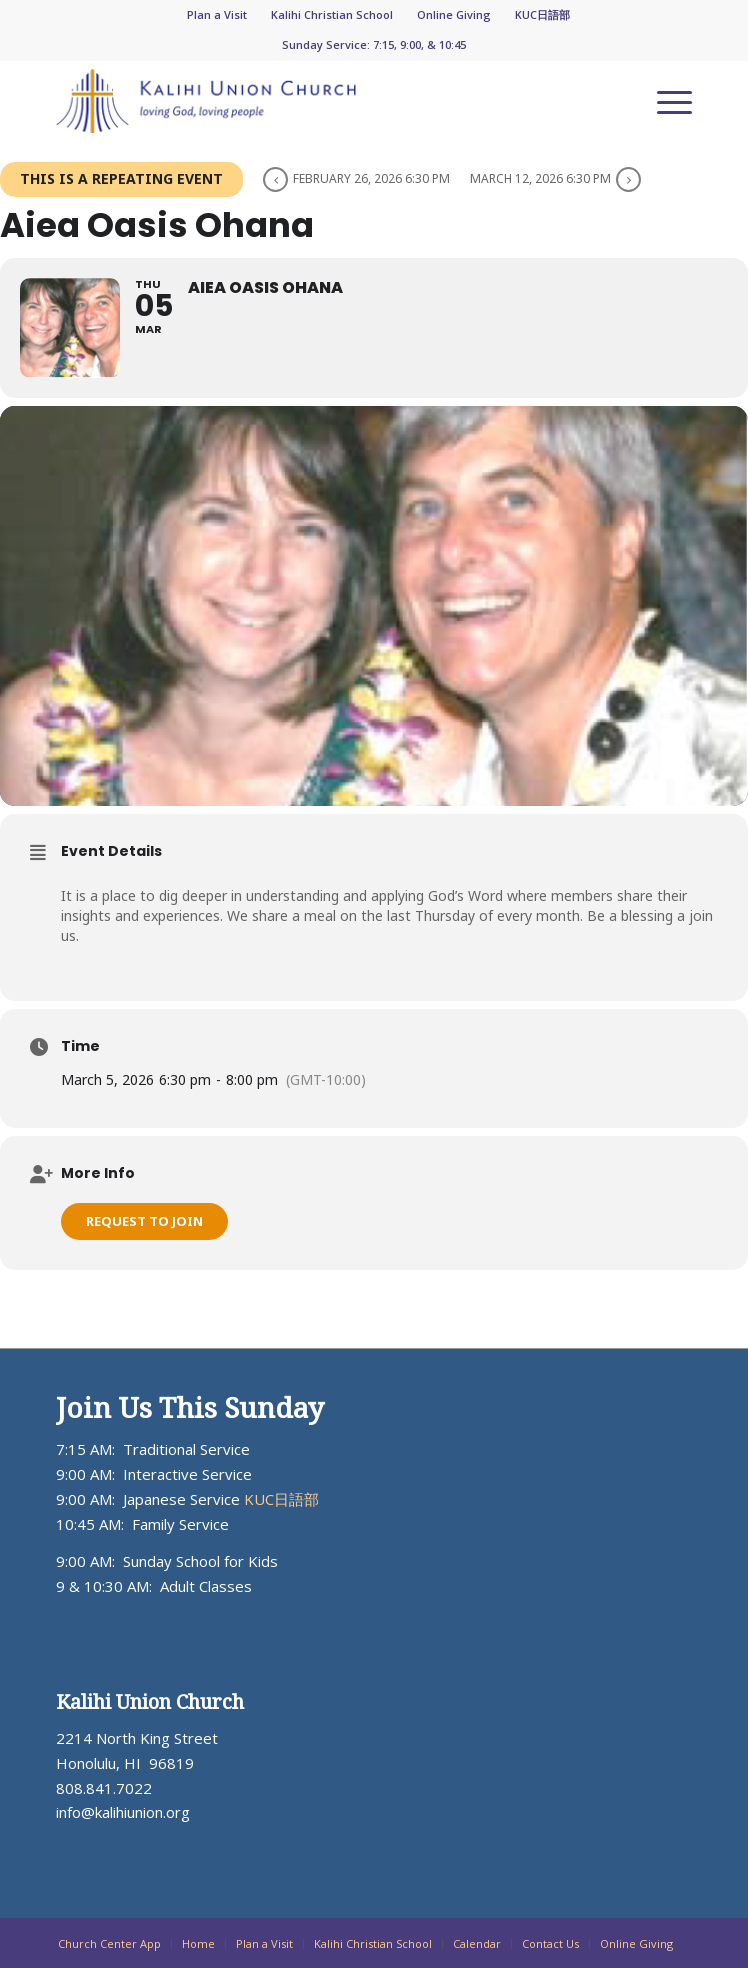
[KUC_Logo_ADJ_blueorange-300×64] (310, 101)
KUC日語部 (542, 14)
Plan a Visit (217, 14)
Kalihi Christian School (332, 14)
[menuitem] (217, 15)
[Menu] (664, 101)
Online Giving (454, 14)
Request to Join (144, 1221)
